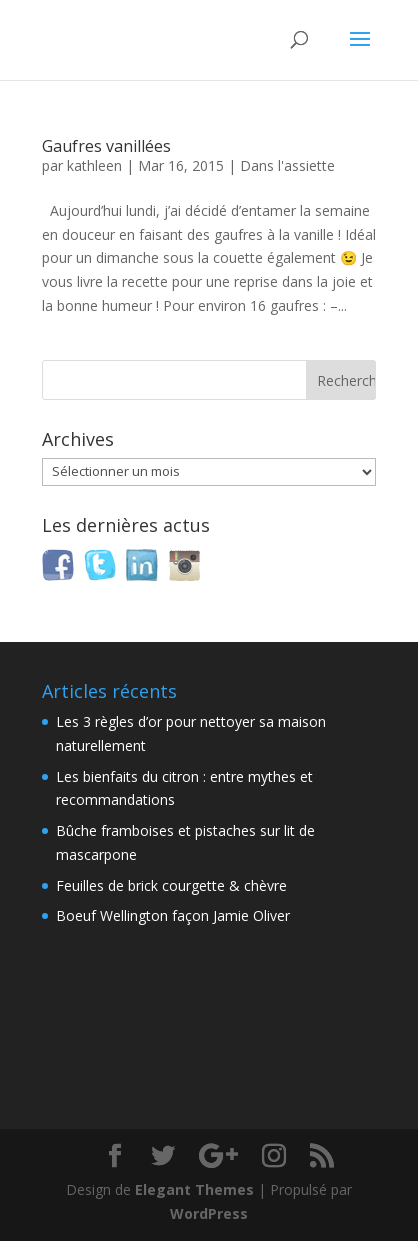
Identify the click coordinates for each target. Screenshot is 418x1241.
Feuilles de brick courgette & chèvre (171, 885)
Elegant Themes (194, 1189)
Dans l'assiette (287, 165)
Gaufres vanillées (106, 146)
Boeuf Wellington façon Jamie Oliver (173, 915)
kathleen (94, 165)
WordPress (209, 1213)
